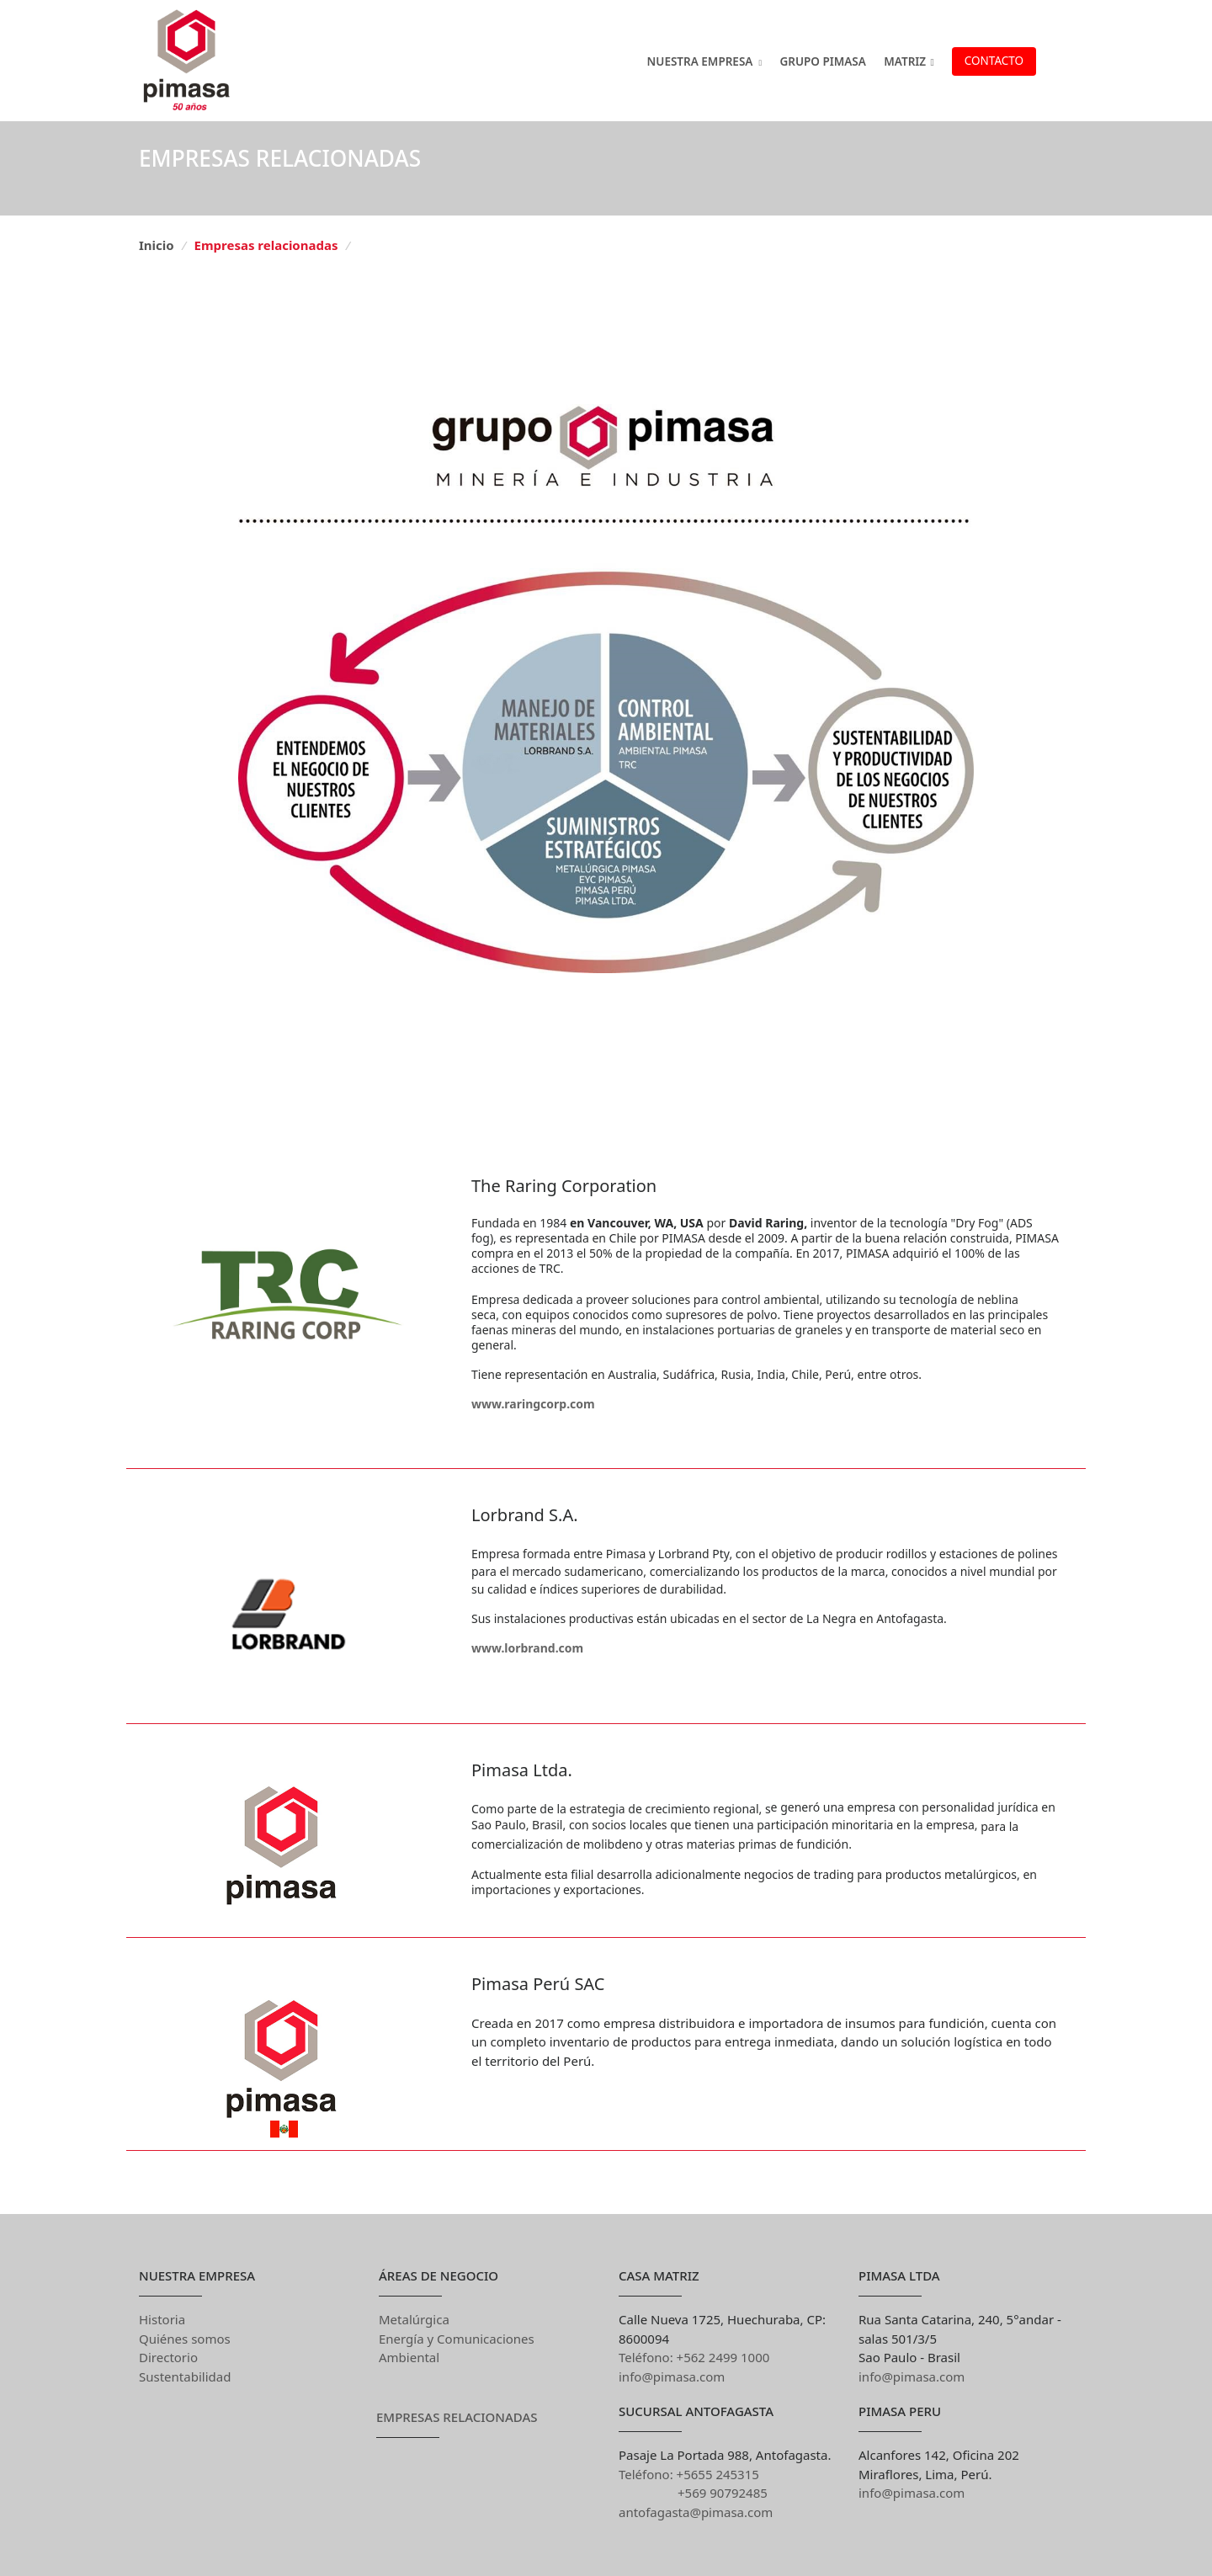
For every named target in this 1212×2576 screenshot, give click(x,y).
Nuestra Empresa (700, 61)
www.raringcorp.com (533, 1404)
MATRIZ (908, 61)
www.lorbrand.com (527, 1648)
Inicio (156, 245)
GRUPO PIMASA (822, 61)
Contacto (994, 60)
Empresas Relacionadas (457, 2416)
